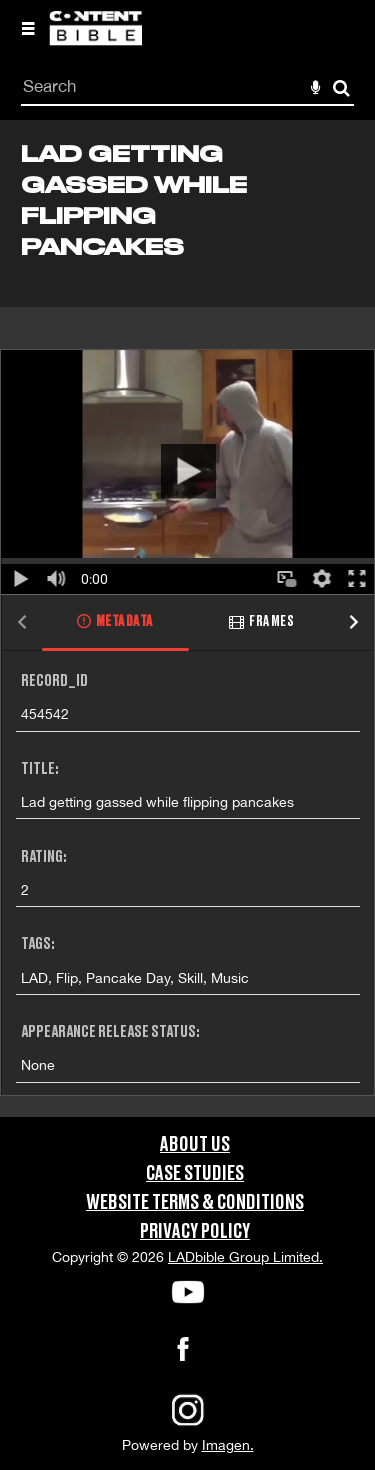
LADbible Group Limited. (245, 1257)
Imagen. (228, 1445)
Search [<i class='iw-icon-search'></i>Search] (341, 87)
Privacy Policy (195, 1232)
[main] (187, 618)
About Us (195, 1145)
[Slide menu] (28, 28)
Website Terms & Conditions (195, 1203)
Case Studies (195, 1174)
